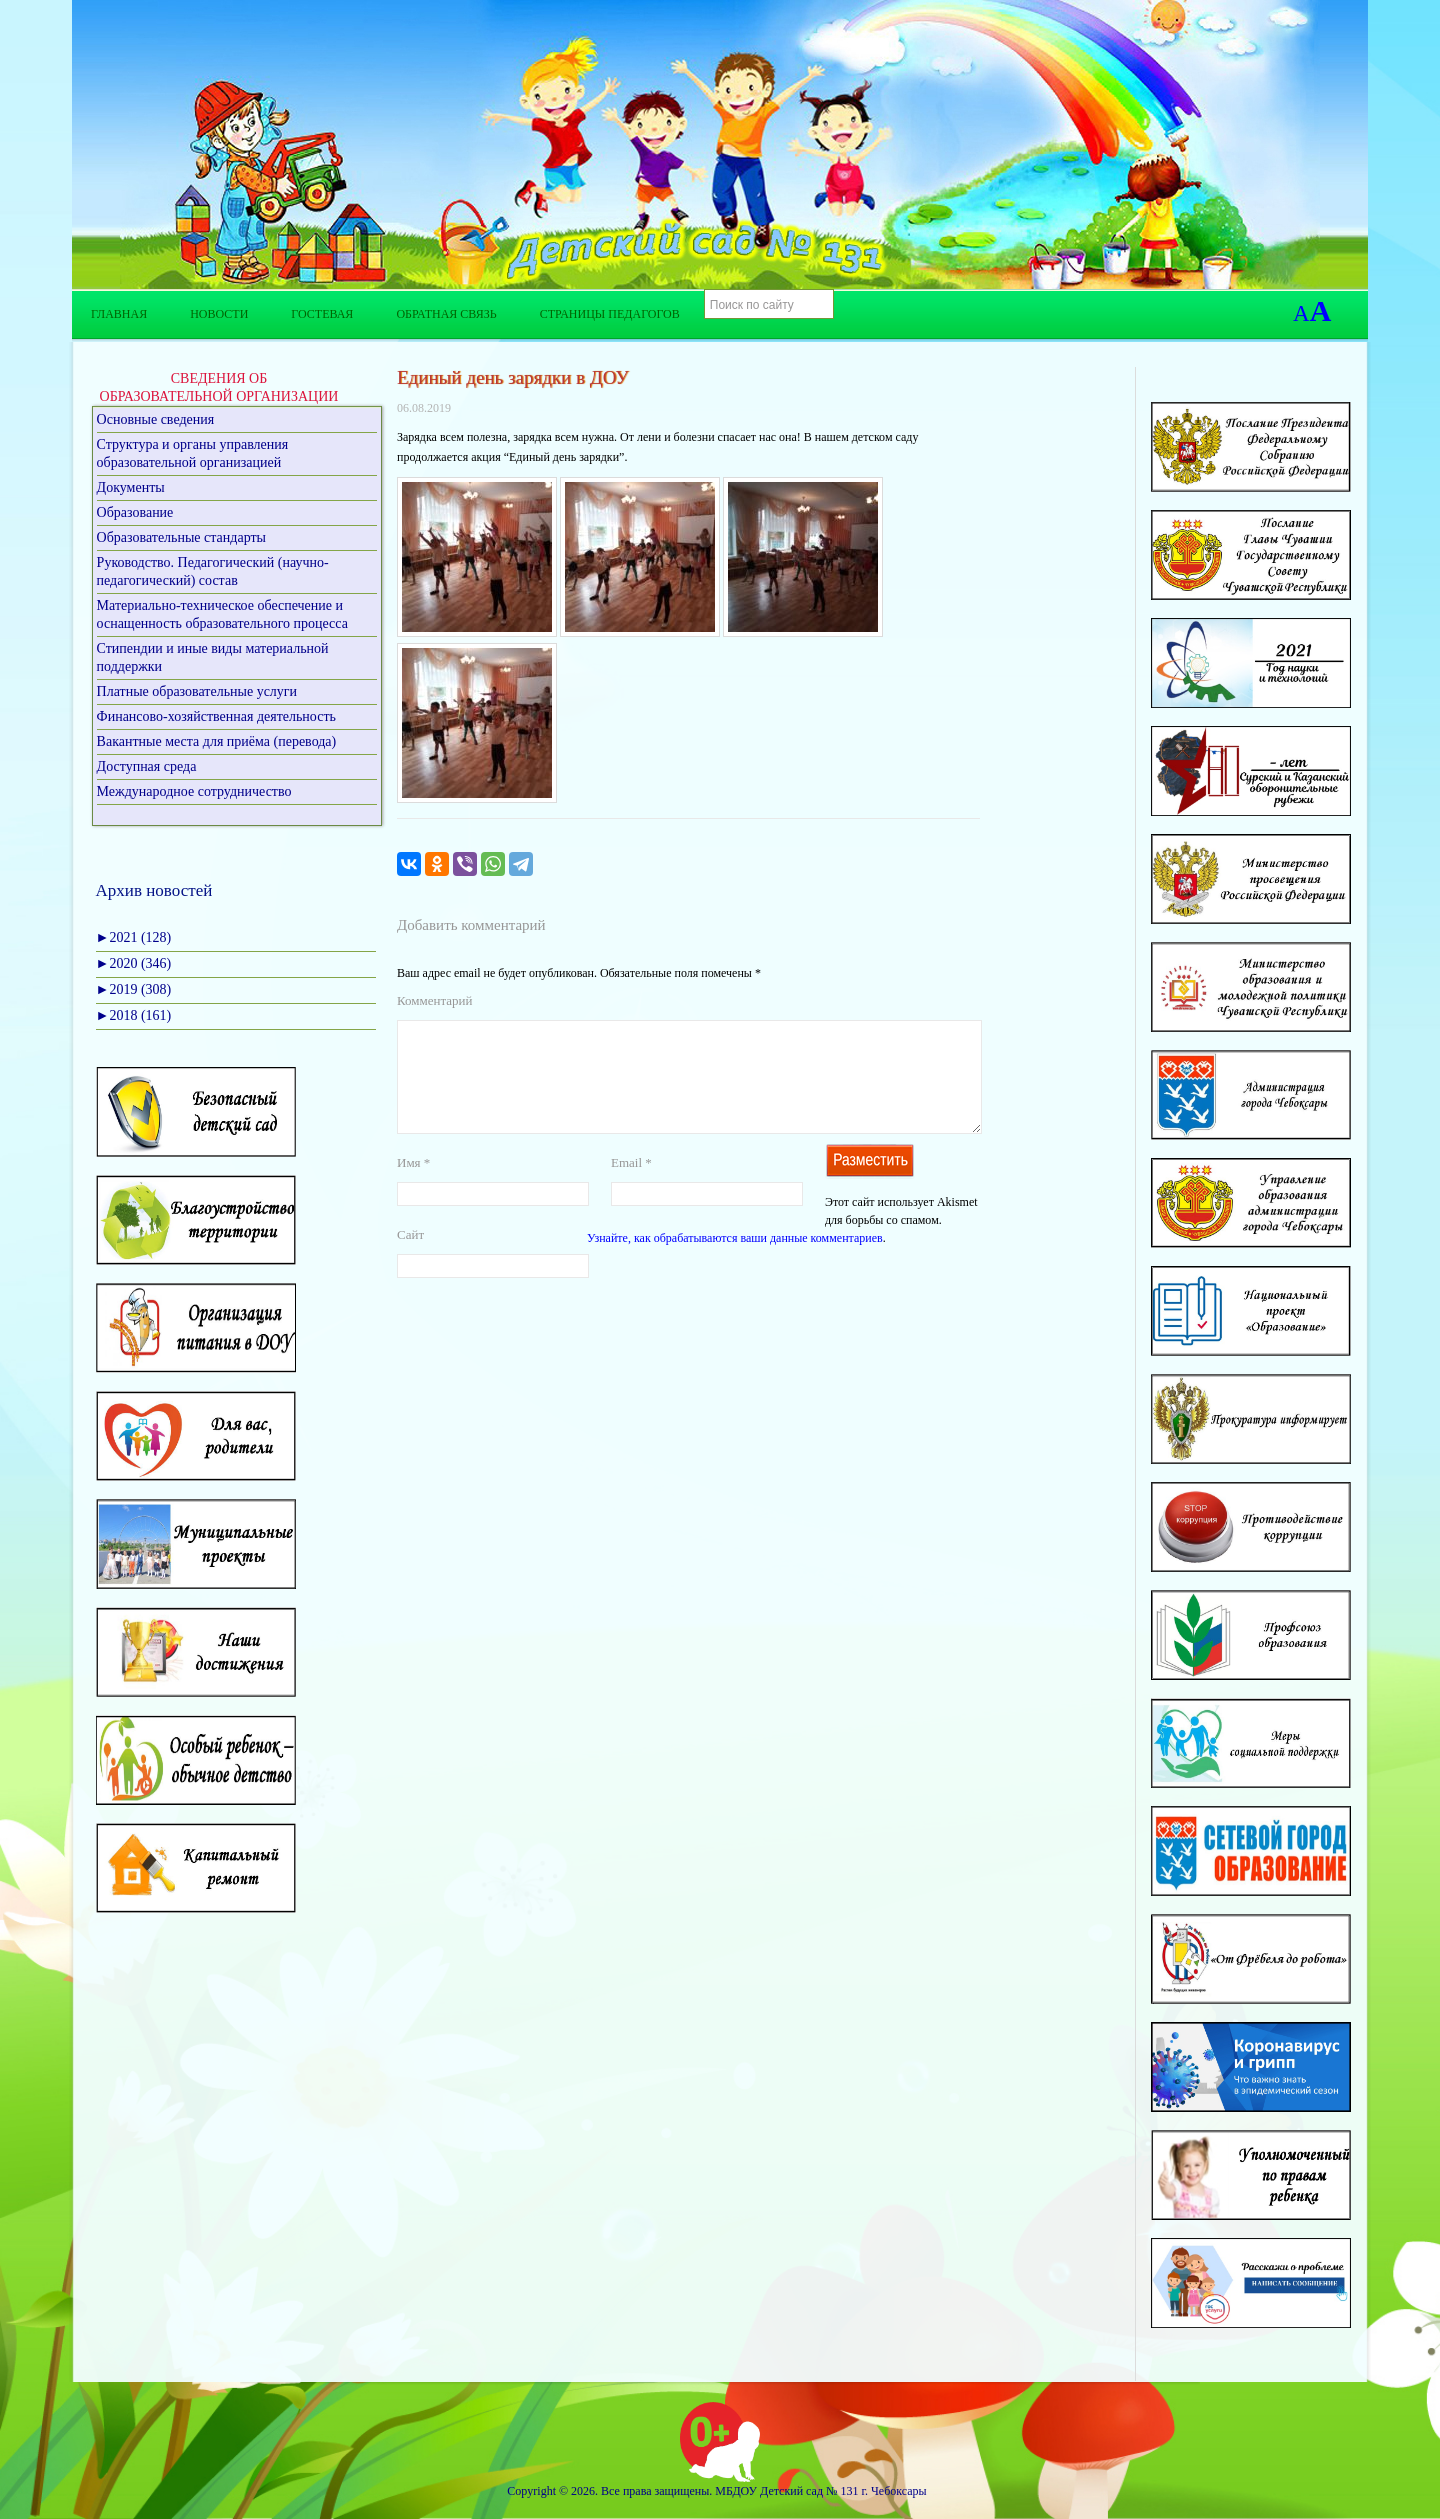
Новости (219, 314)
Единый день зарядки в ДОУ (513, 377)
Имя (413, 1186)
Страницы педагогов (610, 314)
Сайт (410, 1258)
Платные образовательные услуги (197, 691)
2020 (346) (134, 963)
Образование (135, 512)
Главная (119, 314)
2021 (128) (134, 937)
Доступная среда (147, 766)
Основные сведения (156, 419)
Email (631, 1186)
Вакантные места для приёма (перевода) (217, 741)
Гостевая (322, 314)
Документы (131, 487)
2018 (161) (134, 1015)
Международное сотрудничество (194, 791)
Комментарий (434, 1000)
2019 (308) (134, 989)
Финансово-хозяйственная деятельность (216, 716)
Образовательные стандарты (181, 537)
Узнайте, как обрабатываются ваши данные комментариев (735, 1262)
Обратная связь (446, 314)
